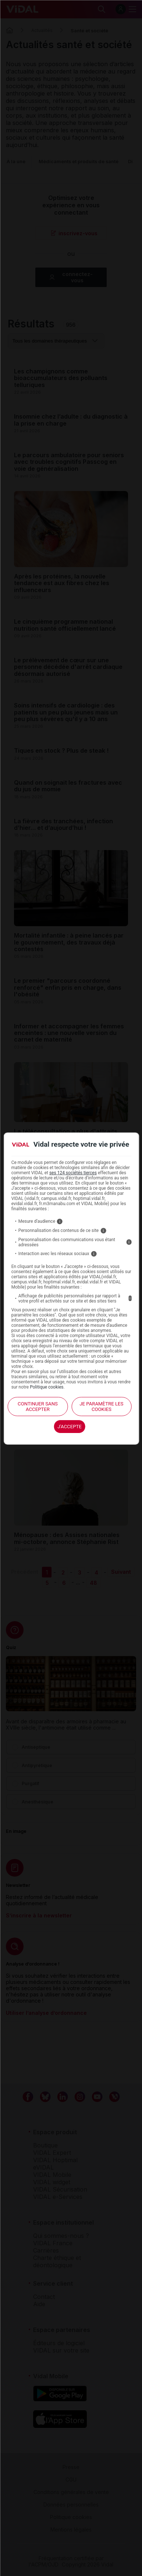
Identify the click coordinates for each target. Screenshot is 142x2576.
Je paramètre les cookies (101, 1406)
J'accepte (69, 1426)
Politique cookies (46, 1387)
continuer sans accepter (38, 1406)
